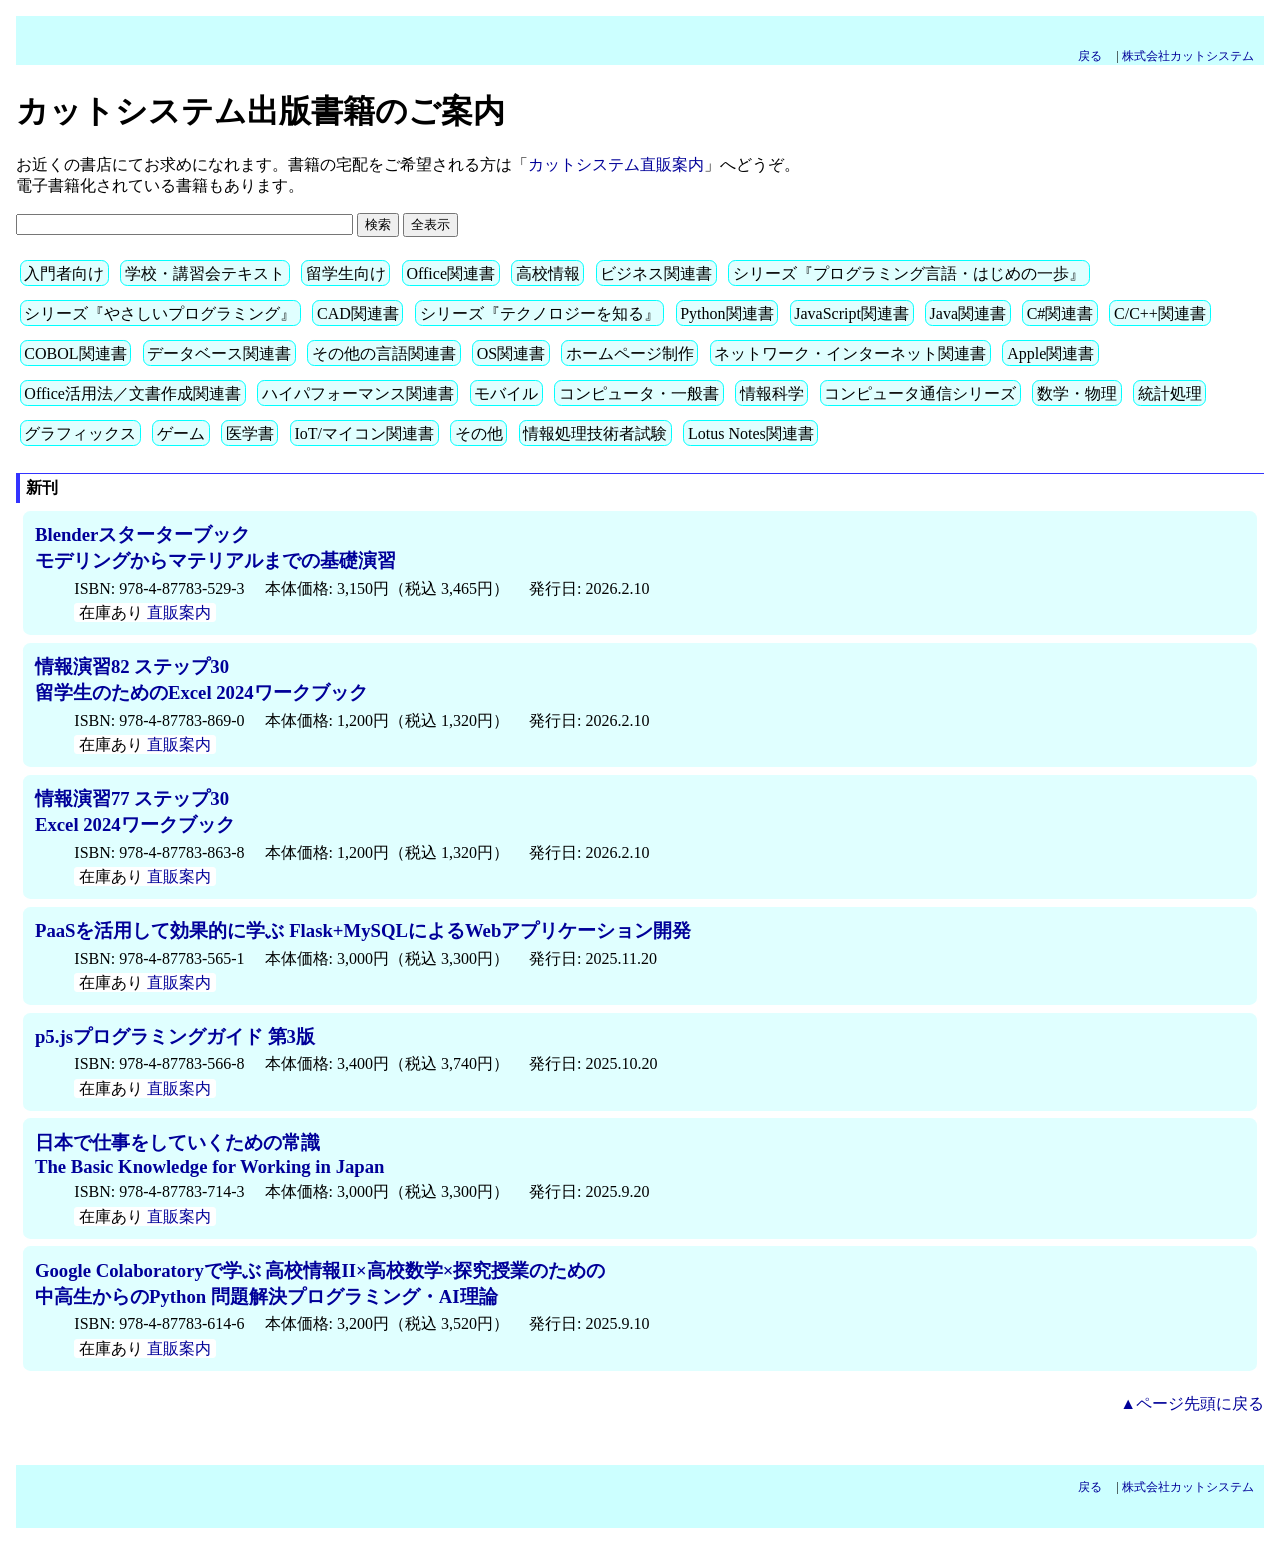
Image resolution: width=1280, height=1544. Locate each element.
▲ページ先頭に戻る (1192, 1403)
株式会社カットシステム (1188, 56)
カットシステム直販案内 (616, 164)
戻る (1096, 56)
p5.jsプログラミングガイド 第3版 (175, 1036)
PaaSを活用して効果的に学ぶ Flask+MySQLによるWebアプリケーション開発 (363, 930)
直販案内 (179, 612)
